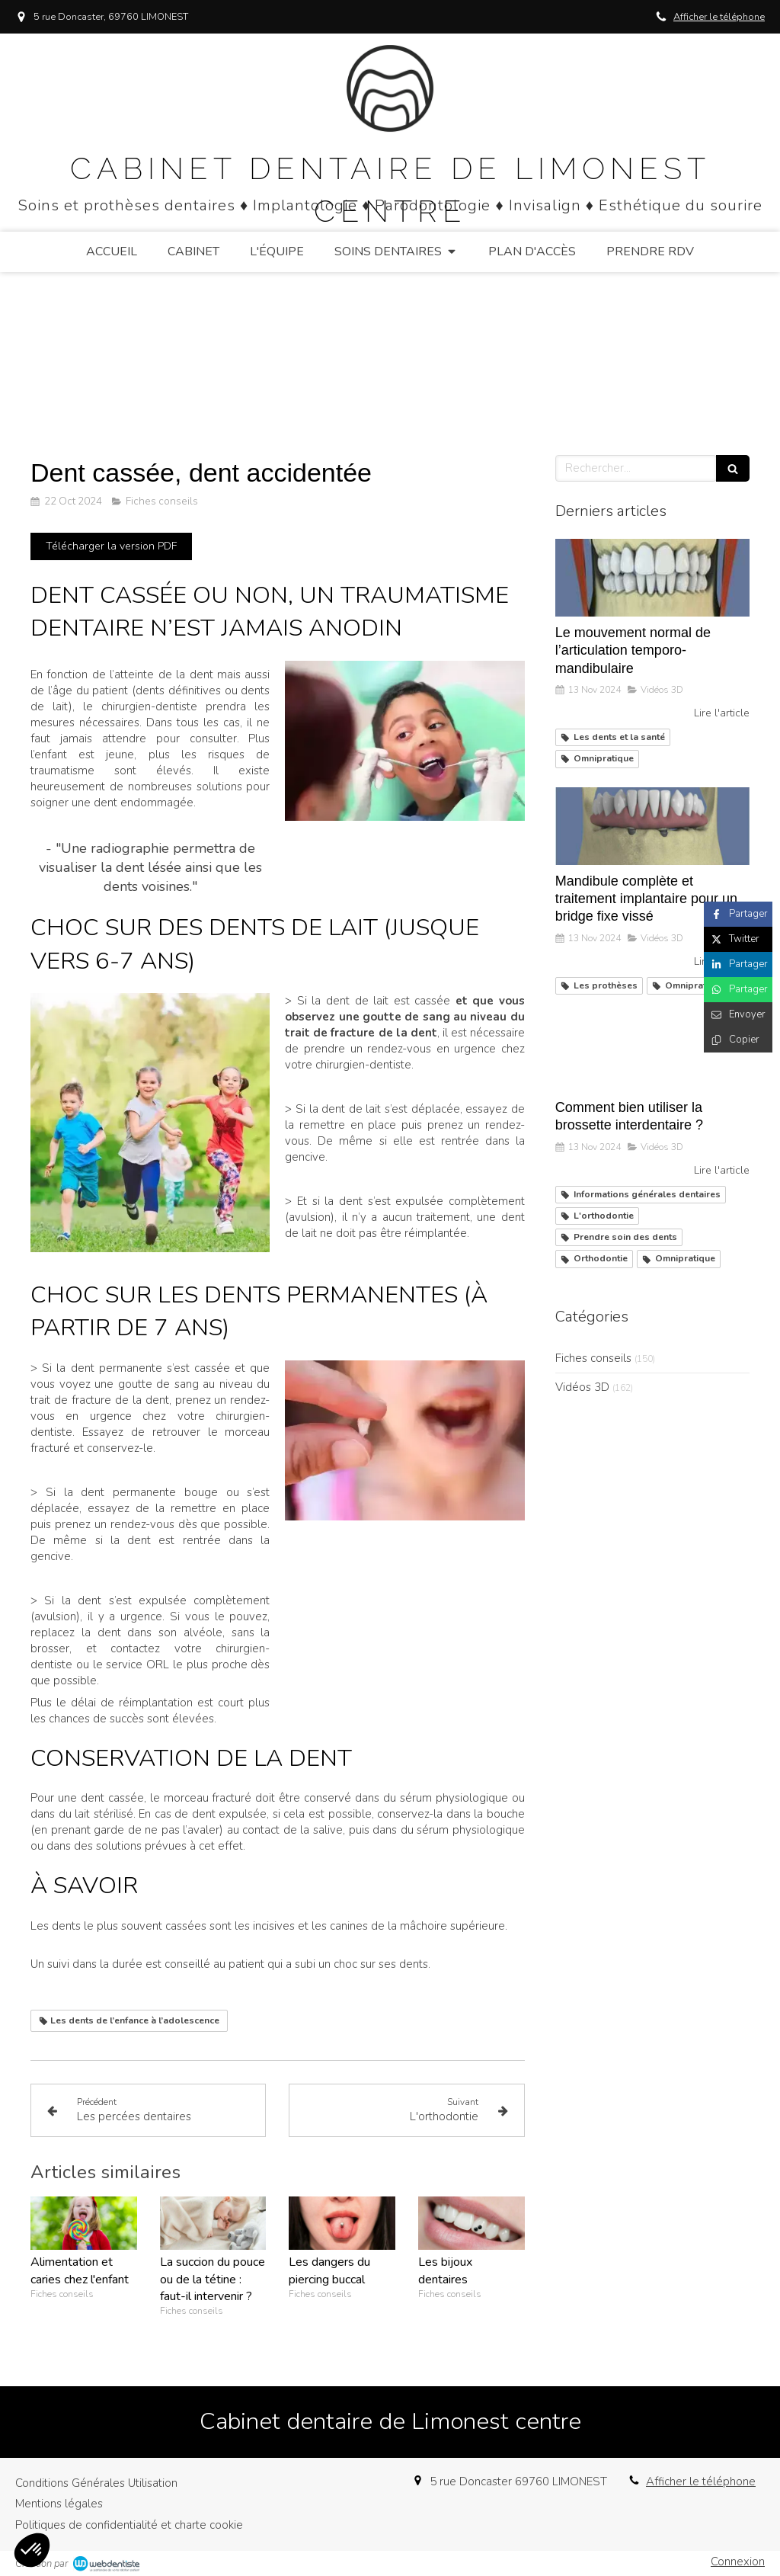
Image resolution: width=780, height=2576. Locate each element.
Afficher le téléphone (719, 17)
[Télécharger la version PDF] (111, 546)
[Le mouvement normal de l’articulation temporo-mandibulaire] (652, 578)
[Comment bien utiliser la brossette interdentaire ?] (652, 1052)
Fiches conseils (593, 1358)
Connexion (738, 2561)
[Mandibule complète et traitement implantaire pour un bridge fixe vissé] (652, 826)
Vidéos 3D (582, 1387)
